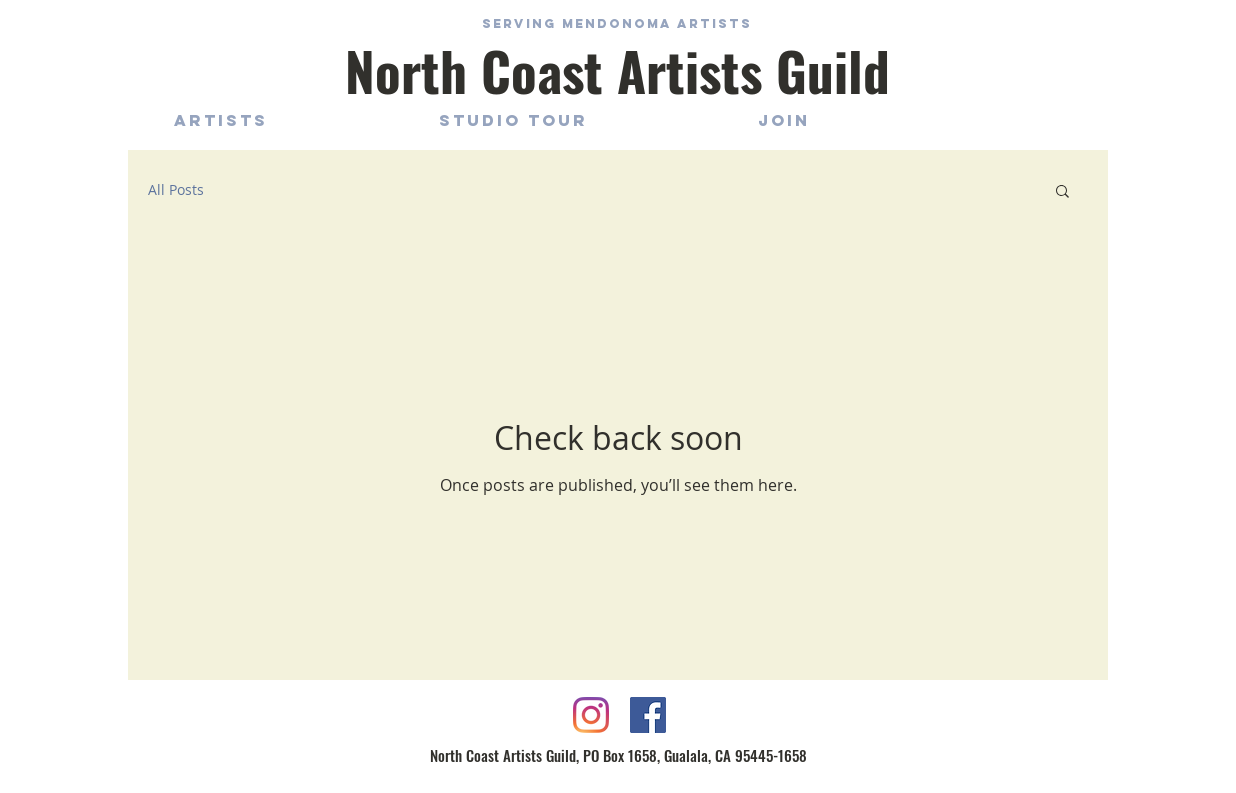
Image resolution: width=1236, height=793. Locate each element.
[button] (1062, 192)
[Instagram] (591, 715)
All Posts (176, 189)
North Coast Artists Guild (617, 70)
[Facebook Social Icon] (648, 715)
